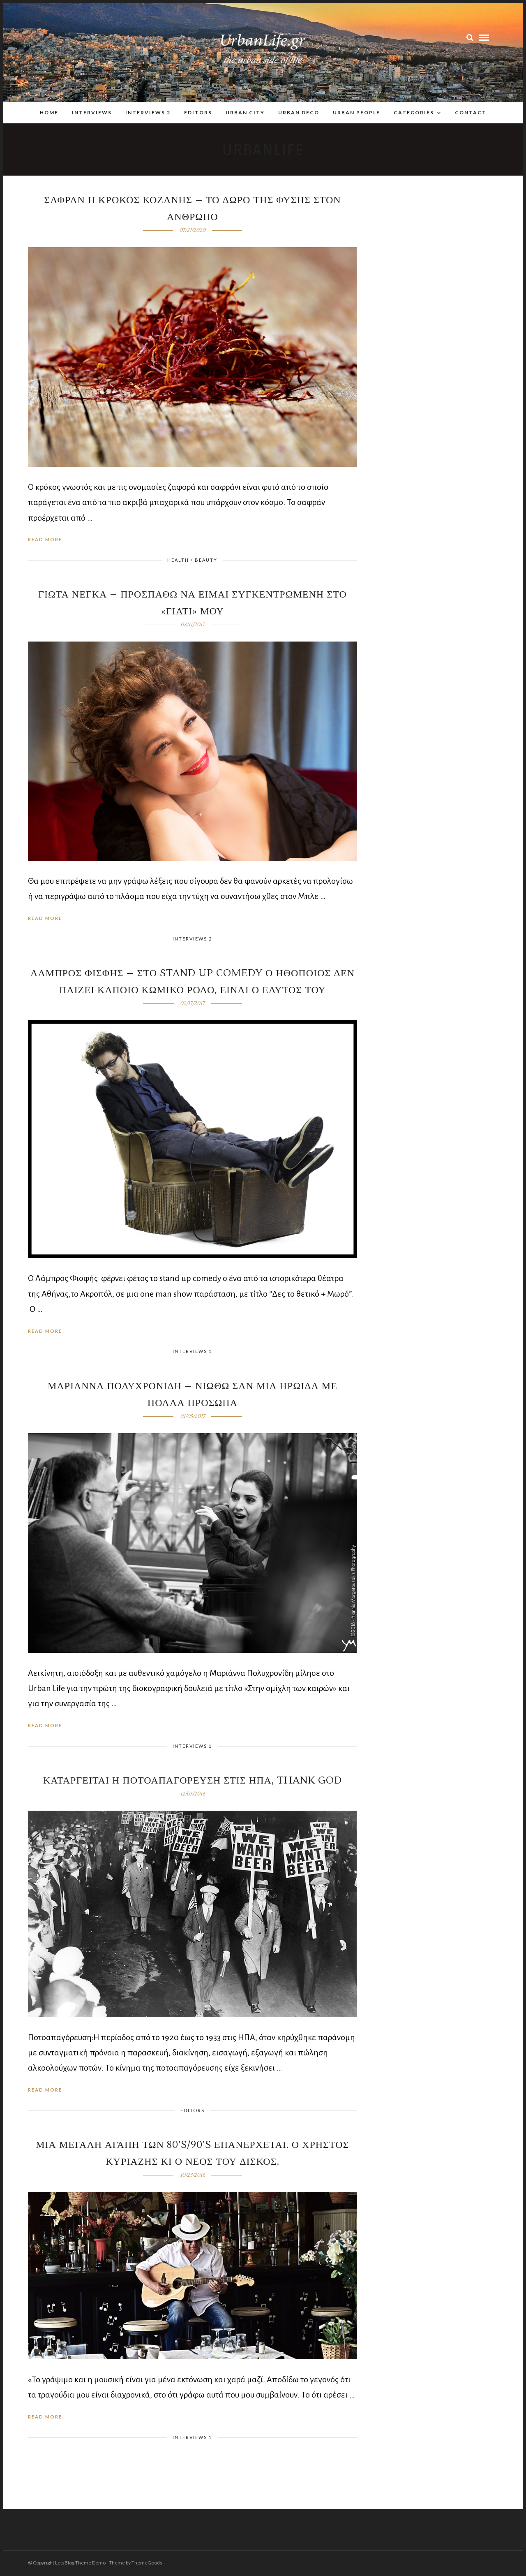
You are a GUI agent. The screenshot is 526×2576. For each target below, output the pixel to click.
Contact (471, 112)
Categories (414, 112)
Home (49, 112)
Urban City (245, 112)
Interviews (92, 112)
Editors (198, 112)
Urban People (356, 112)
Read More (45, 539)
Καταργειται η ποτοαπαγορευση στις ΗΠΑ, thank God (192, 1780)
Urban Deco (298, 112)
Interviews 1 (192, 1351)
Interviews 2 (148, 112)
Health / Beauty (192, 560)
